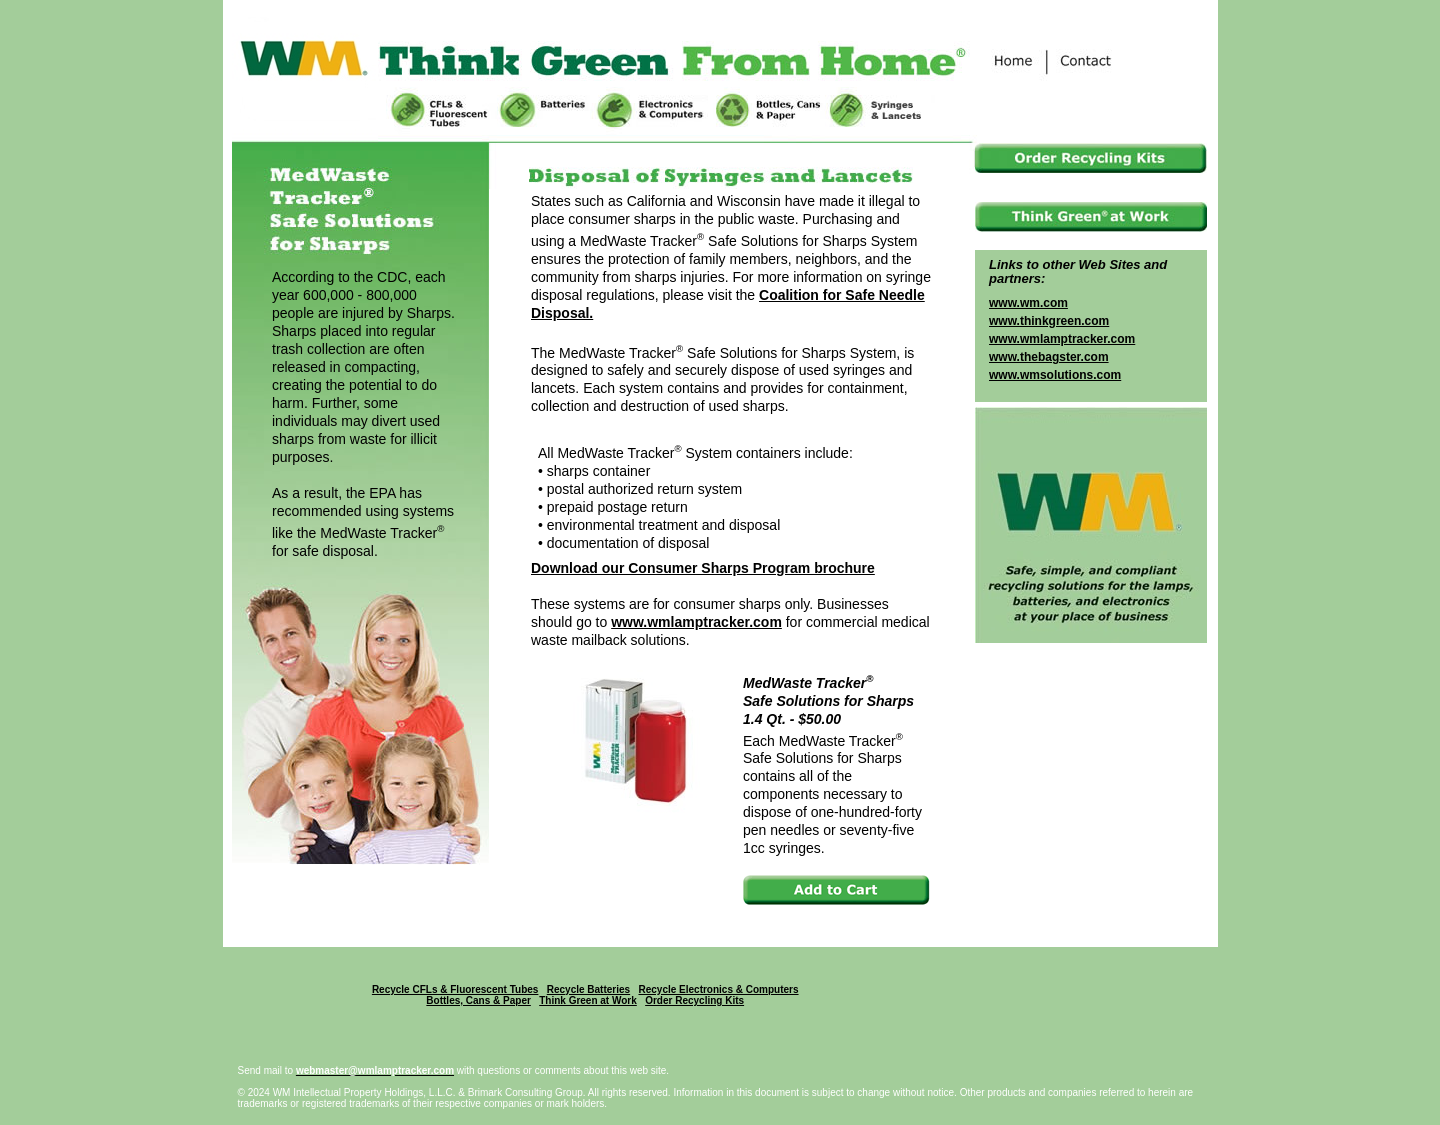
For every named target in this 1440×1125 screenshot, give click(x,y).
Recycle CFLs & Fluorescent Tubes (455, 989)
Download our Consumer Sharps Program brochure (703, 568)
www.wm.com (1028, 303)
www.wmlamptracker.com (696, 622)
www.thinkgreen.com (1049, 321)
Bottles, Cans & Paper (478, 1000)
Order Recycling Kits (694, 1000)
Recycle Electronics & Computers (718, 989)
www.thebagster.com (1049, 357)
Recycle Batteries (588, 989)
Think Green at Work (588, 1000)
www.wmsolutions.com (1055, 375)
